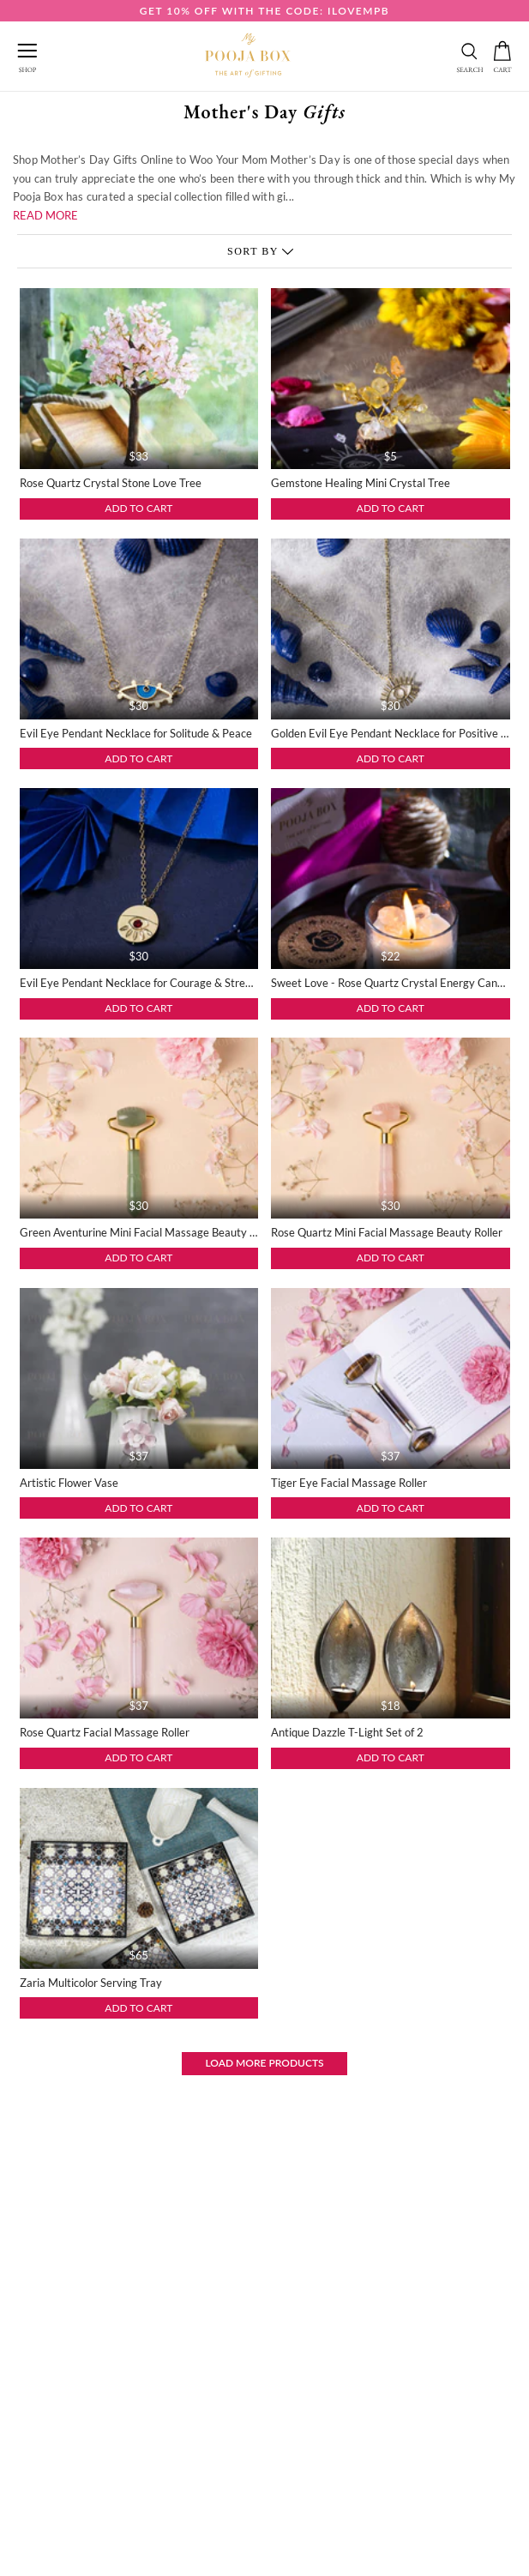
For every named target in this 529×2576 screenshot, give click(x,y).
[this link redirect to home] (248, 56)
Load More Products (264, 2062)
